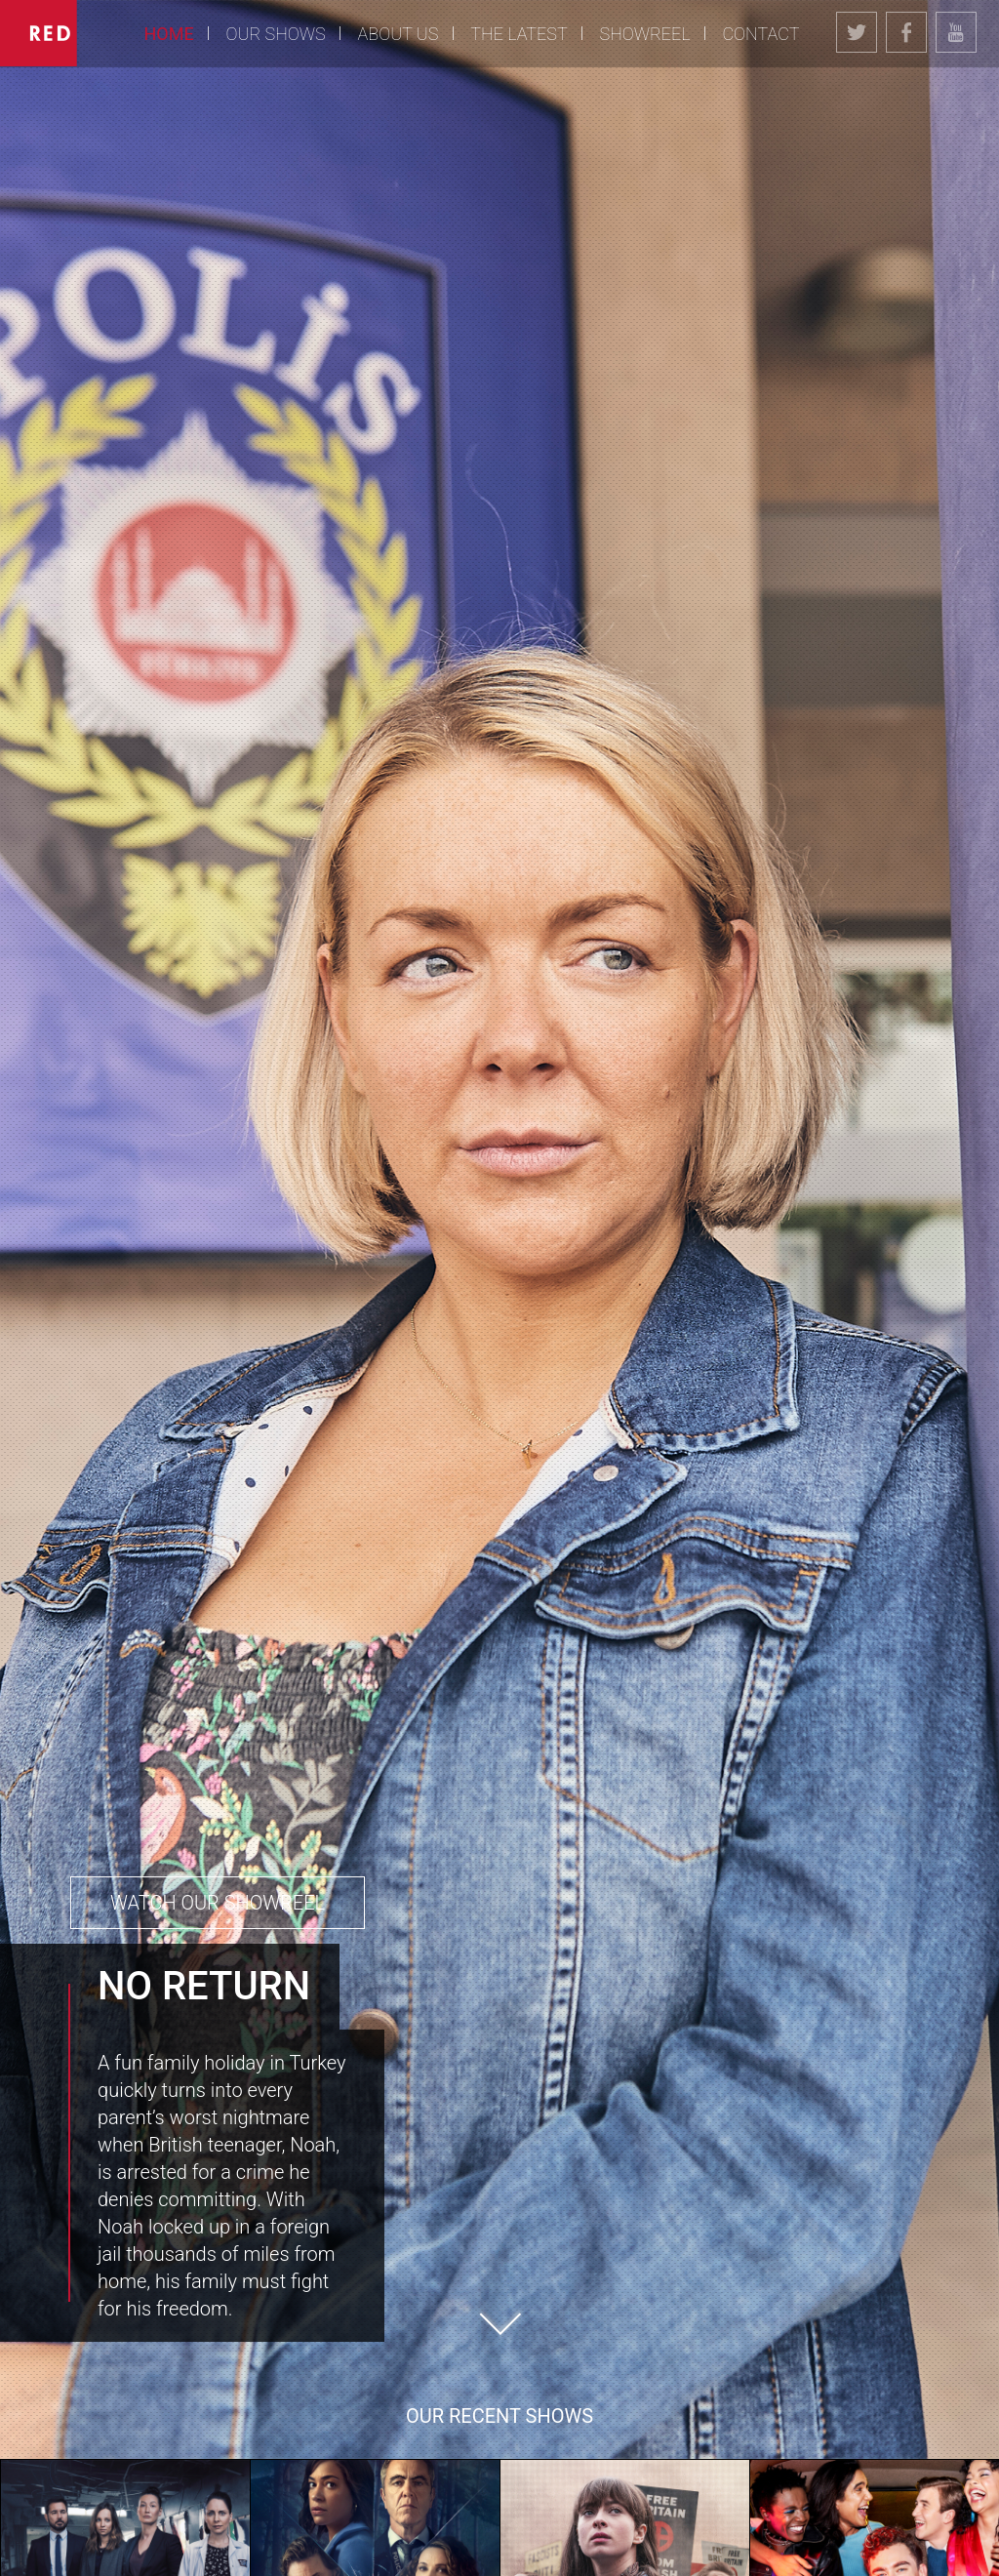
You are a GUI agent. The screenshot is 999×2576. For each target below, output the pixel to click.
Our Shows (275, 33)
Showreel (645, 33)
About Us (398, 33)
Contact (760, 33)
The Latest (518, 33)
